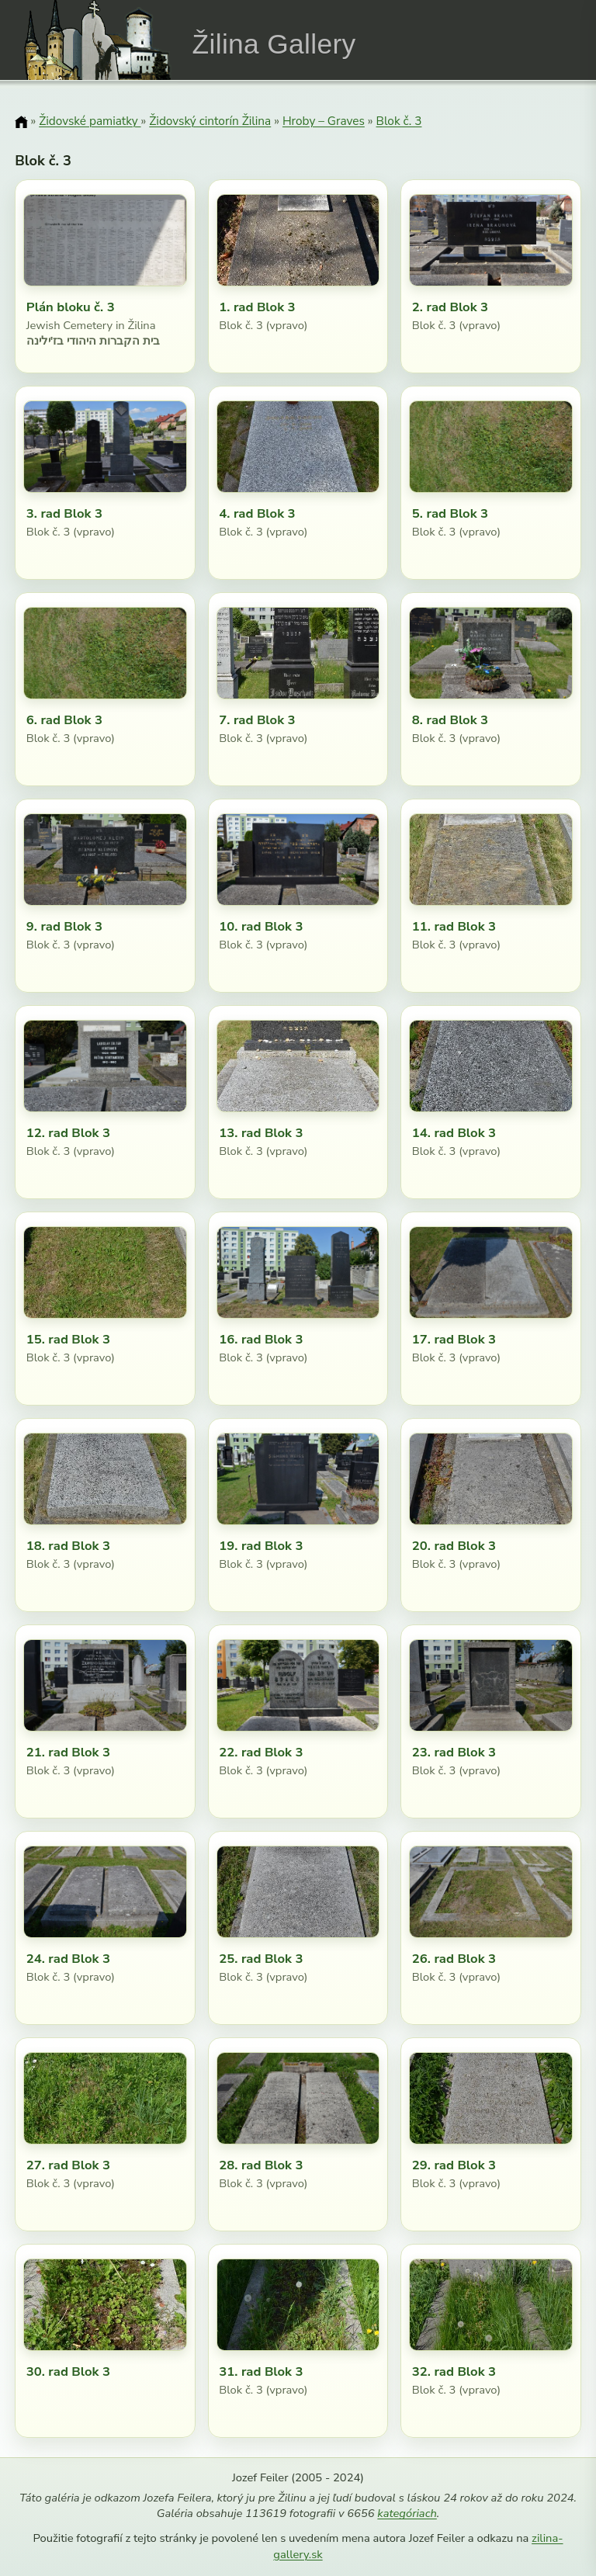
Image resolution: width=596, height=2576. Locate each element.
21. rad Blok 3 (68, 1752)
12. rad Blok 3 (68, 1133)
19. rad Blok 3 (261, 1546)
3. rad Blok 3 (64, 513)
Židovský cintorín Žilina (210, 121)
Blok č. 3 (399, 121)
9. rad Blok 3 (64, 926)
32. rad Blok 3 (454, 2371)
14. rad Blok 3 (454, 1133)
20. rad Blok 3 (454, 1546)
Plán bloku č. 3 (70, 307)
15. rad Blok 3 (68, 1339)
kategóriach (406, 2513)
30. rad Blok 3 (68, 2371)
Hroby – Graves (323, 121)
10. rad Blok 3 (261, 926)
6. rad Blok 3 (64, 720)
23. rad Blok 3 (454, 1752)
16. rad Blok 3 (261, 1339)
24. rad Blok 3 (68, 1959)
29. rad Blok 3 (454, 2165)
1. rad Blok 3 (257, 307)
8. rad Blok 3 (450, 720)
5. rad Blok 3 (450, 513)
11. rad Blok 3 (454, 926)
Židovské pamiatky (89, 121)
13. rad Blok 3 (261, 1133)
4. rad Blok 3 (257, 513)
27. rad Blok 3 (68, 2165)
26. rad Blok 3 (454, 1959)
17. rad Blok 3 (454, 1339)
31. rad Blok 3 (261, 2371)
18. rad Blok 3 (68, 1546)
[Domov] (21, 122)
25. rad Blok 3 (261, 1959)
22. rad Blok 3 (261, 1752)
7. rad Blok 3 (257, 720)
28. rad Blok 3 (261, 2165)
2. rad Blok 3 (450, 307)
